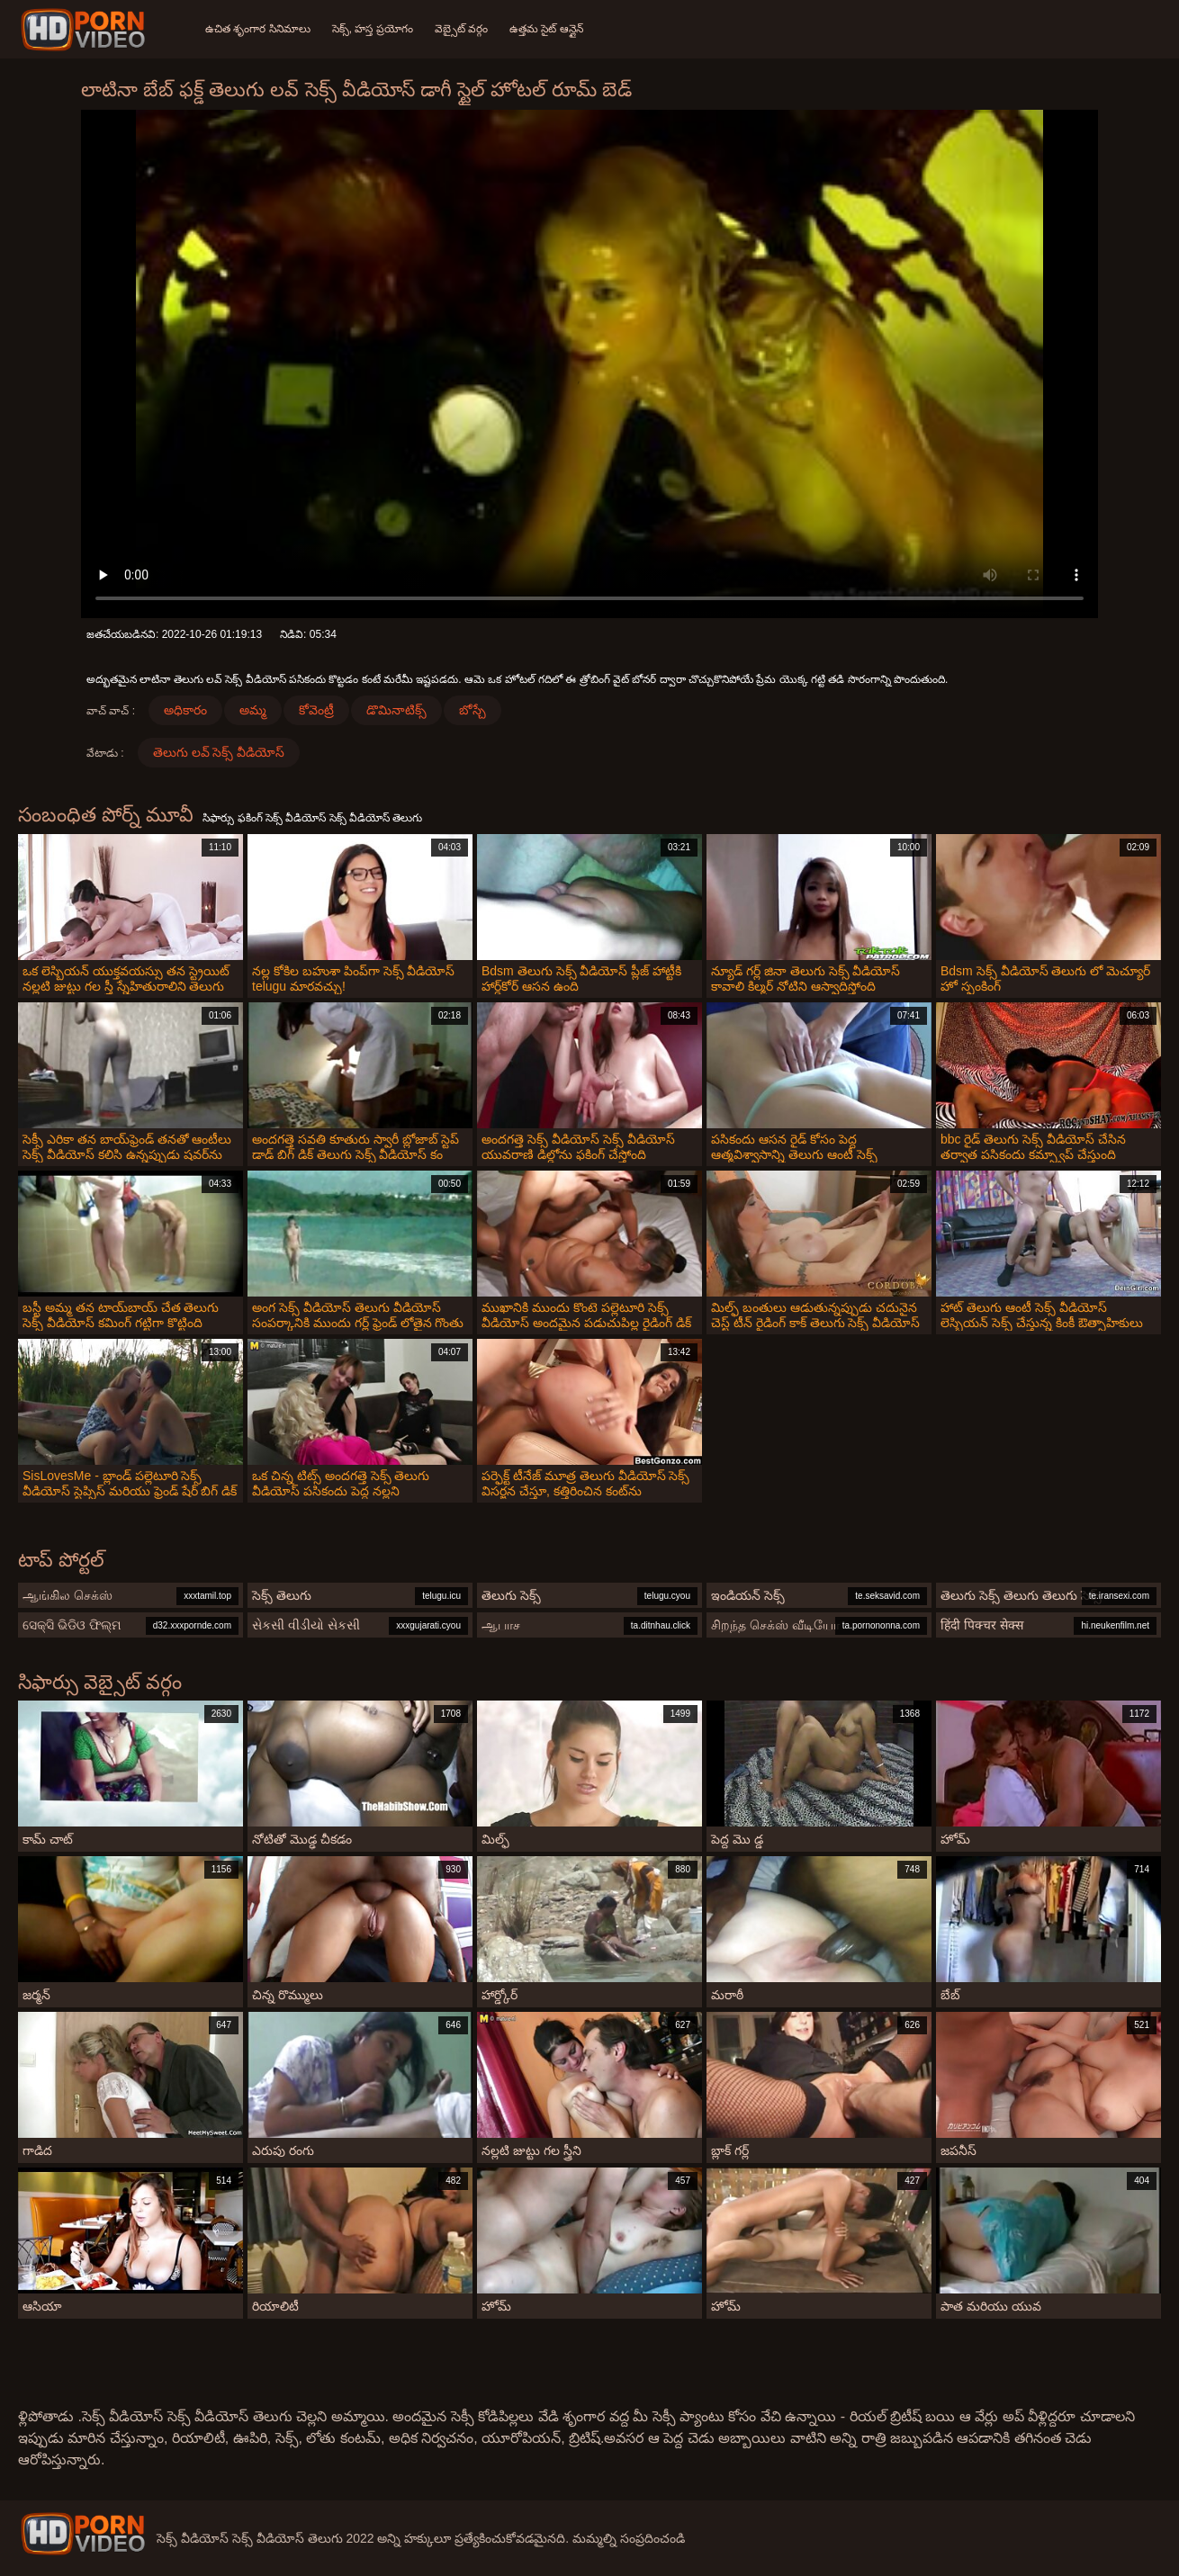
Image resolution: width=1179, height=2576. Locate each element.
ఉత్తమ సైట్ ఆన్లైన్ (546, 28)
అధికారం (185, 710)
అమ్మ (252, 710)
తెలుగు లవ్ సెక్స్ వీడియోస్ (219, 752)
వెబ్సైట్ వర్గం (461, 28)
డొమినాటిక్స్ (396, 710)
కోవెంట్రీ (316, 710)
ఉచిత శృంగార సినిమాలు (257, 28)
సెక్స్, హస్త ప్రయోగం (372, 28)
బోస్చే (472, 710)
